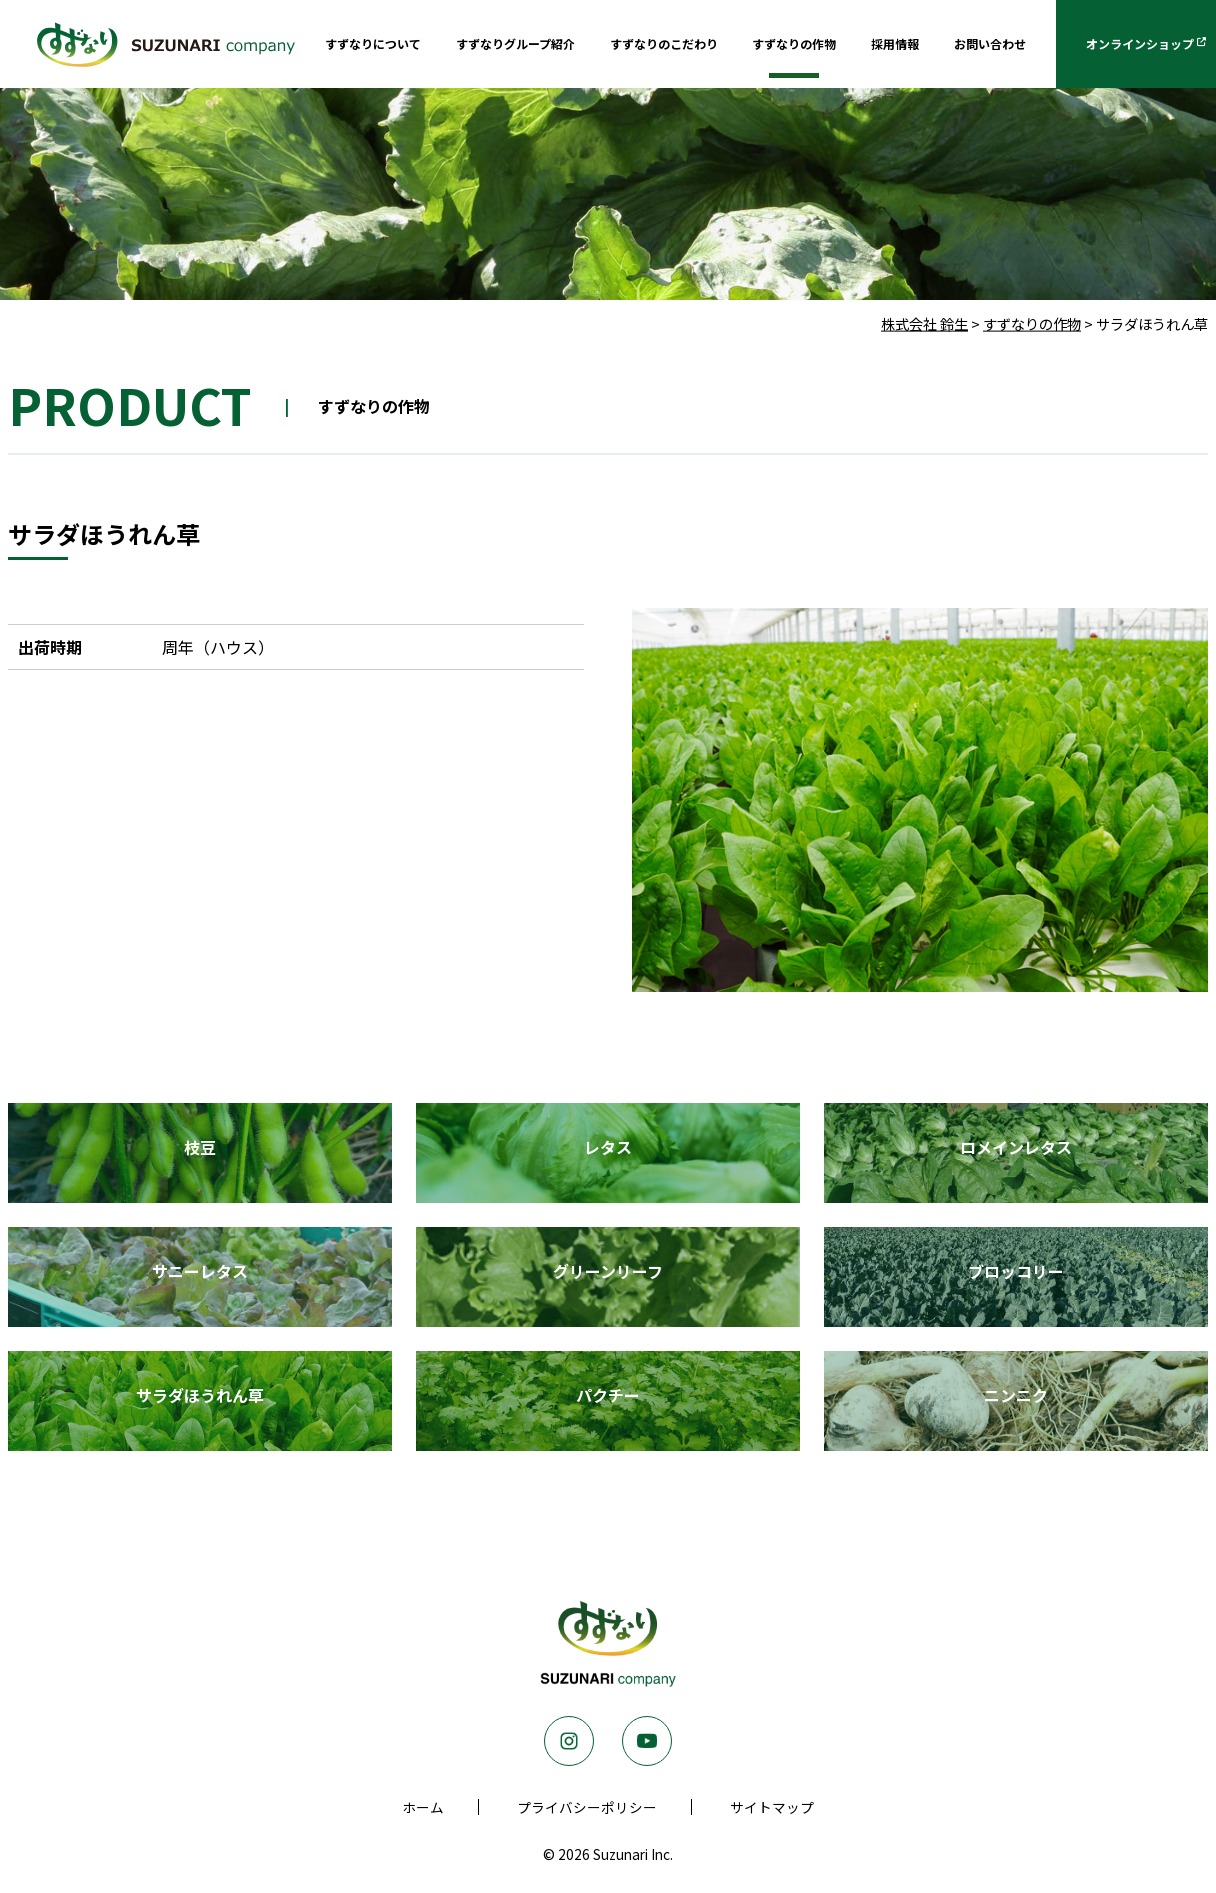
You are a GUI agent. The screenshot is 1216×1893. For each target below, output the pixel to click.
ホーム (423, 1807)
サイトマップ (772, 1807)
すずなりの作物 (794, 43)
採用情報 (895, 43)
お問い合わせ (990, 43)
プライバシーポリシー (587, 1807)
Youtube (647, 1741)
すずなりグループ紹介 (515, 43)
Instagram (569, 1741)
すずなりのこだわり (664, 43)
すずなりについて (373, 43)
